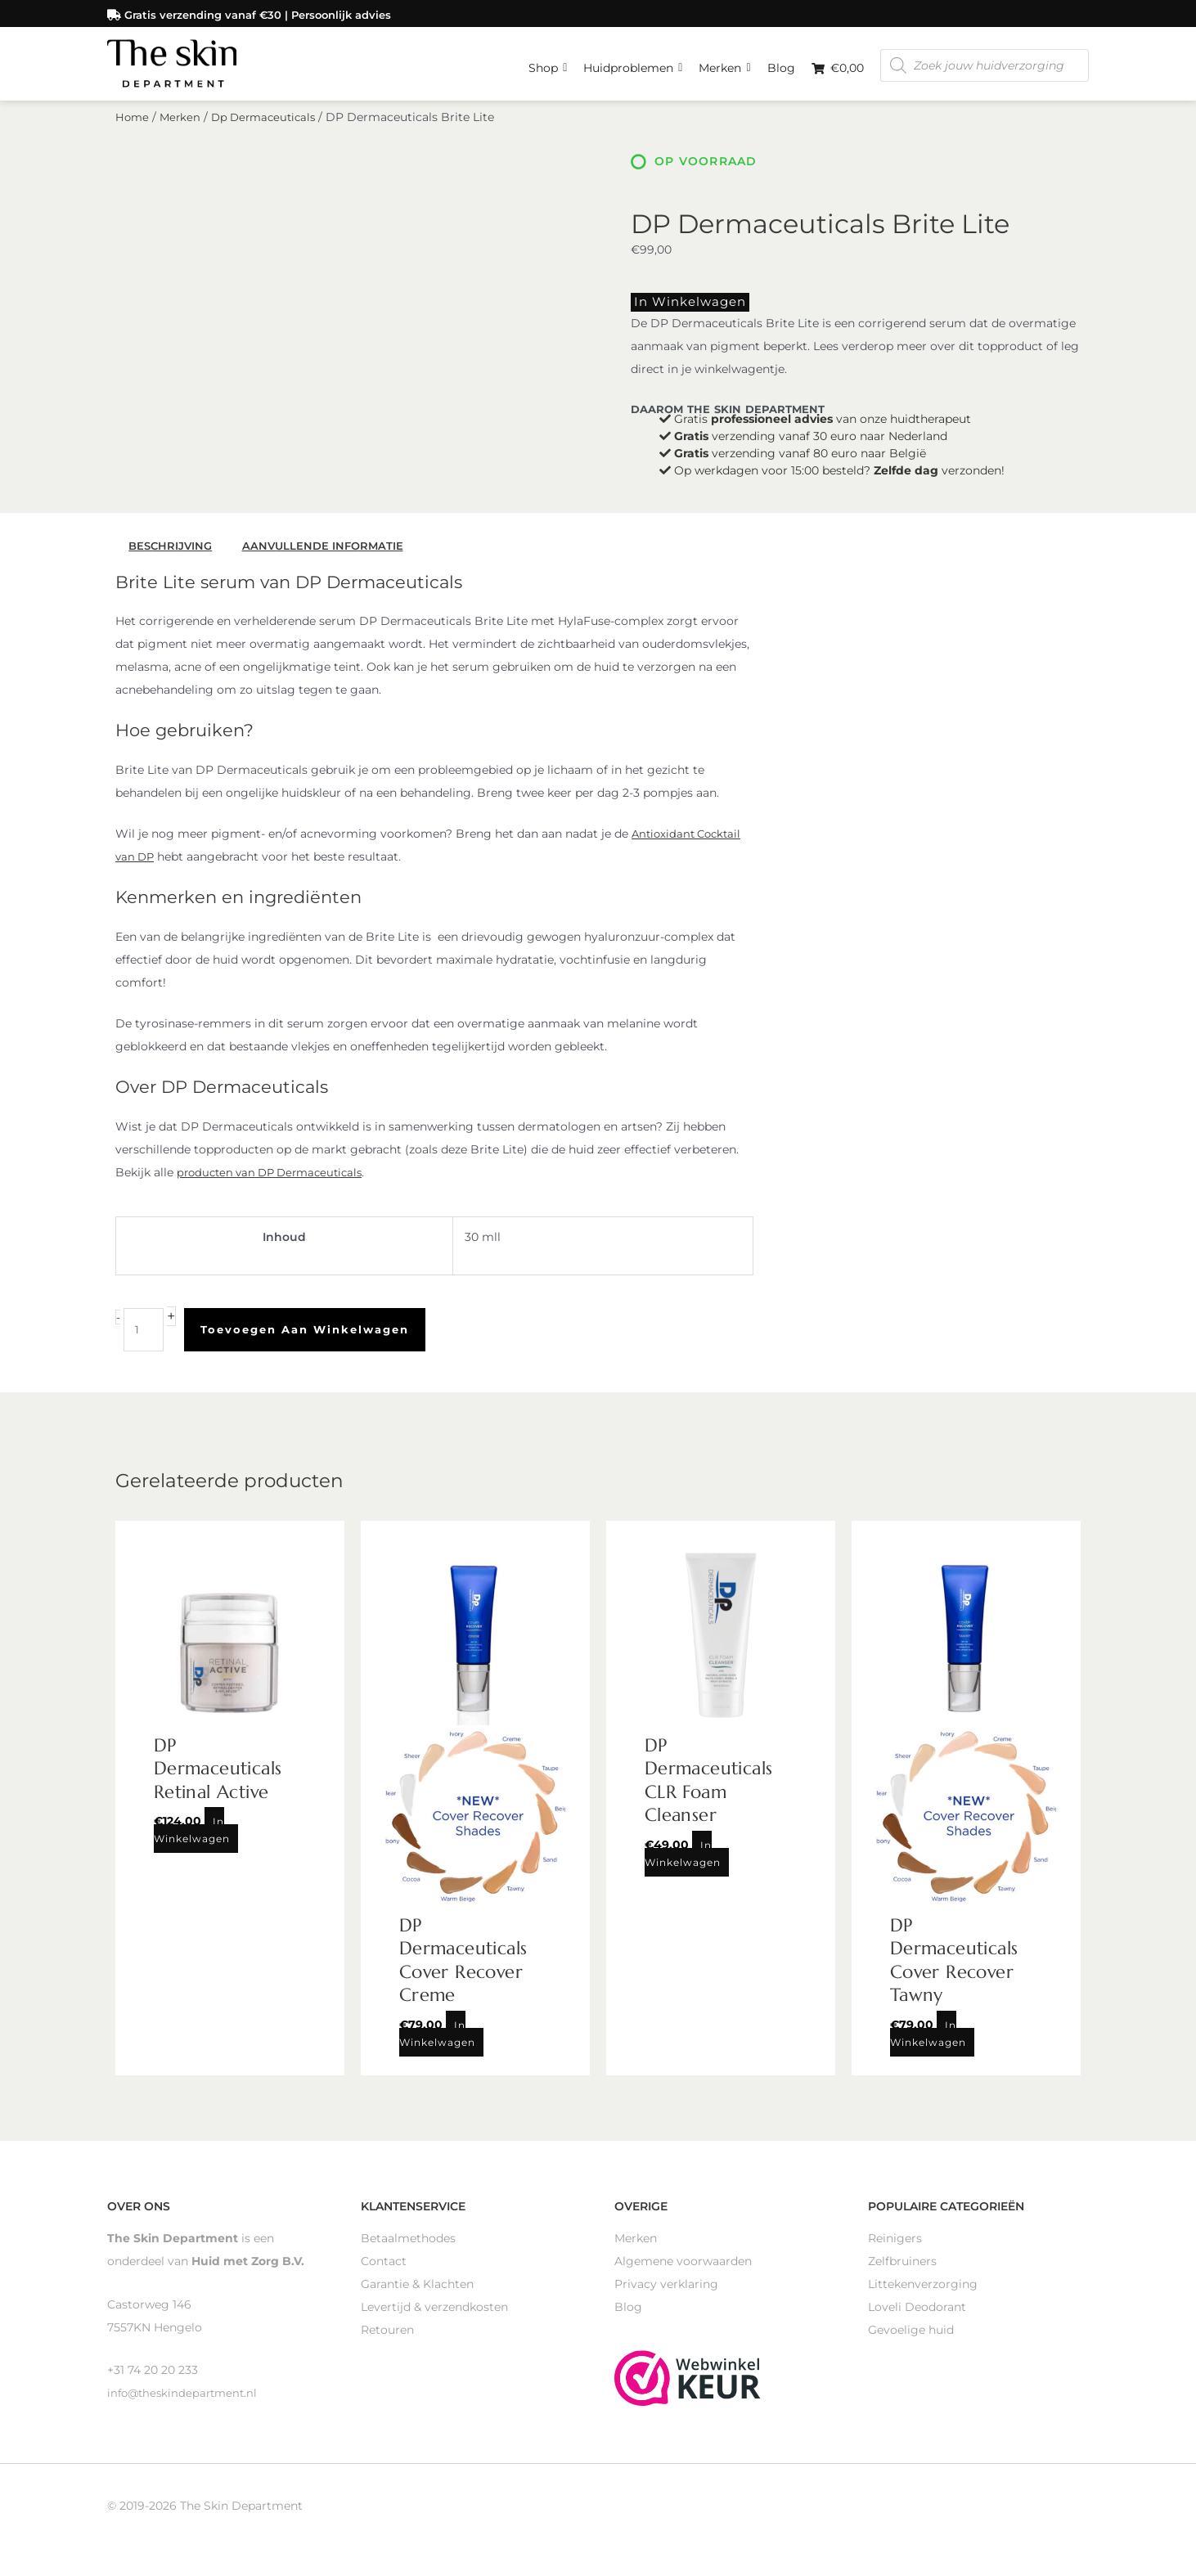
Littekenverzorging (923, 2293)
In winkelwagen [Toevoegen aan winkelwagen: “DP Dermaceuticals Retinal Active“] (192, 1839)
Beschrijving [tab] (173, 555)
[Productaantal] (144, 1339)
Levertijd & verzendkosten (434, 2316)
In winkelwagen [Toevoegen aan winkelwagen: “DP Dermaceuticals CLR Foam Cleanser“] (683, 1862)
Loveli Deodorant (917, 2316)
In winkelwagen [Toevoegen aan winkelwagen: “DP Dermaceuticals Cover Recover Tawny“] (928, 2042)
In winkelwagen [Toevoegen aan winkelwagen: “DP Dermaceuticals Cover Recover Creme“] (437, 2042)
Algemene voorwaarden (683, 2270)
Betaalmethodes (408, 2247)
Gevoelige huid (911, 2338)
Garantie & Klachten (417, 2293)
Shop (547, 61)
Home (133, 129)
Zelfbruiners (902, 2270)
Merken (724, 61)
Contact (384, 2270)
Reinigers (895, 2247)
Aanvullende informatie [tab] (330, 555)
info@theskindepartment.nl (185, 2401)
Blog (781, 65)
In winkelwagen (679, 313)
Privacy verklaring (666, 2293)
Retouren (387, 2338)
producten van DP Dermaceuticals (276, 1182)
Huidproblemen (632, 61)
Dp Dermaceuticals (270, 129)
